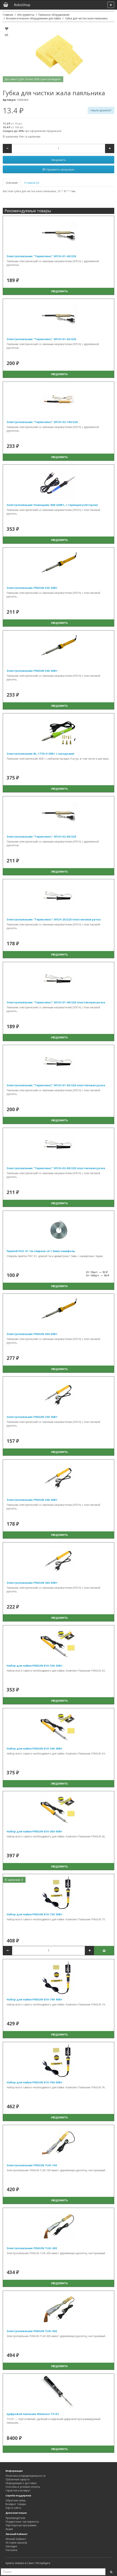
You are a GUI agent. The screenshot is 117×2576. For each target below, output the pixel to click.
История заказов (16, 2542)
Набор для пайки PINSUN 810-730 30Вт (35, 1914)
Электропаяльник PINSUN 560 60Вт (32, 1334)
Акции (9, 2529)
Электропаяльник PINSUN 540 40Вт (32, 670)
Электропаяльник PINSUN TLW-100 (32, 2165)
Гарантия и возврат (18, 2490)
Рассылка (11, 2550)
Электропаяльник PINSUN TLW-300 (32, 2331)
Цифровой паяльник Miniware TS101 (33, 2414)
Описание (12, 182)
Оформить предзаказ (59, 169)
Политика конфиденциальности (25, 2475)
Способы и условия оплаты (23, 2486)
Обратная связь (16, 2500)
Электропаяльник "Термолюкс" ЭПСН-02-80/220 (41, 836)
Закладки (11, 2546)
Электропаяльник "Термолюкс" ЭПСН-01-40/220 (41, 256)
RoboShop (22, 5)
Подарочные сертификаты (22, 2521)
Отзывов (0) (31, 182)
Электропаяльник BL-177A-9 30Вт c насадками (40, 753)
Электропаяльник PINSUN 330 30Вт (32, 1417)
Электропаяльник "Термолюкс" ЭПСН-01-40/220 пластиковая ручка (56, 1002)
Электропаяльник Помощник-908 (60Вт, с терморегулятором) (52, 505)
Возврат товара (16, 2504)
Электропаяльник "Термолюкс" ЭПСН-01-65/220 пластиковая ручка (56, 1085)
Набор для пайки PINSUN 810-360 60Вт (35, 1831)
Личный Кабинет (16, 2539)
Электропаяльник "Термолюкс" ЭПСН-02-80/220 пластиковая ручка (56, 1168)
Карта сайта (13, 2507)
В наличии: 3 (14, 1880)
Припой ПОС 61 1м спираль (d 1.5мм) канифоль (41, 1251)
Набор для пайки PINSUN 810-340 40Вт (35, 1748)
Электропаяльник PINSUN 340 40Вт (32, 1500)
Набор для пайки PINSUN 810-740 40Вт (35, 1999)
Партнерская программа (21, 2525)
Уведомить (58, 160)
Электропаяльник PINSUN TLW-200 (32, 2248)
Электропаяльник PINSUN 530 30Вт (32, 588)
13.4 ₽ (13, 110)
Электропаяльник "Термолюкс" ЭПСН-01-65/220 (41, 339)
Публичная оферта (17, 2479)
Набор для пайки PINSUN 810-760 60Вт (35, 2082)
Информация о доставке (21, 2483)
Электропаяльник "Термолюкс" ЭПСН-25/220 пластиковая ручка (54, 919)
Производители (15, 2518)
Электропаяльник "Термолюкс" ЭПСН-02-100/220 (42, 422)
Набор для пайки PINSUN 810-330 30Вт (35, 1665)
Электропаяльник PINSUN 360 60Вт (32, 1582)
